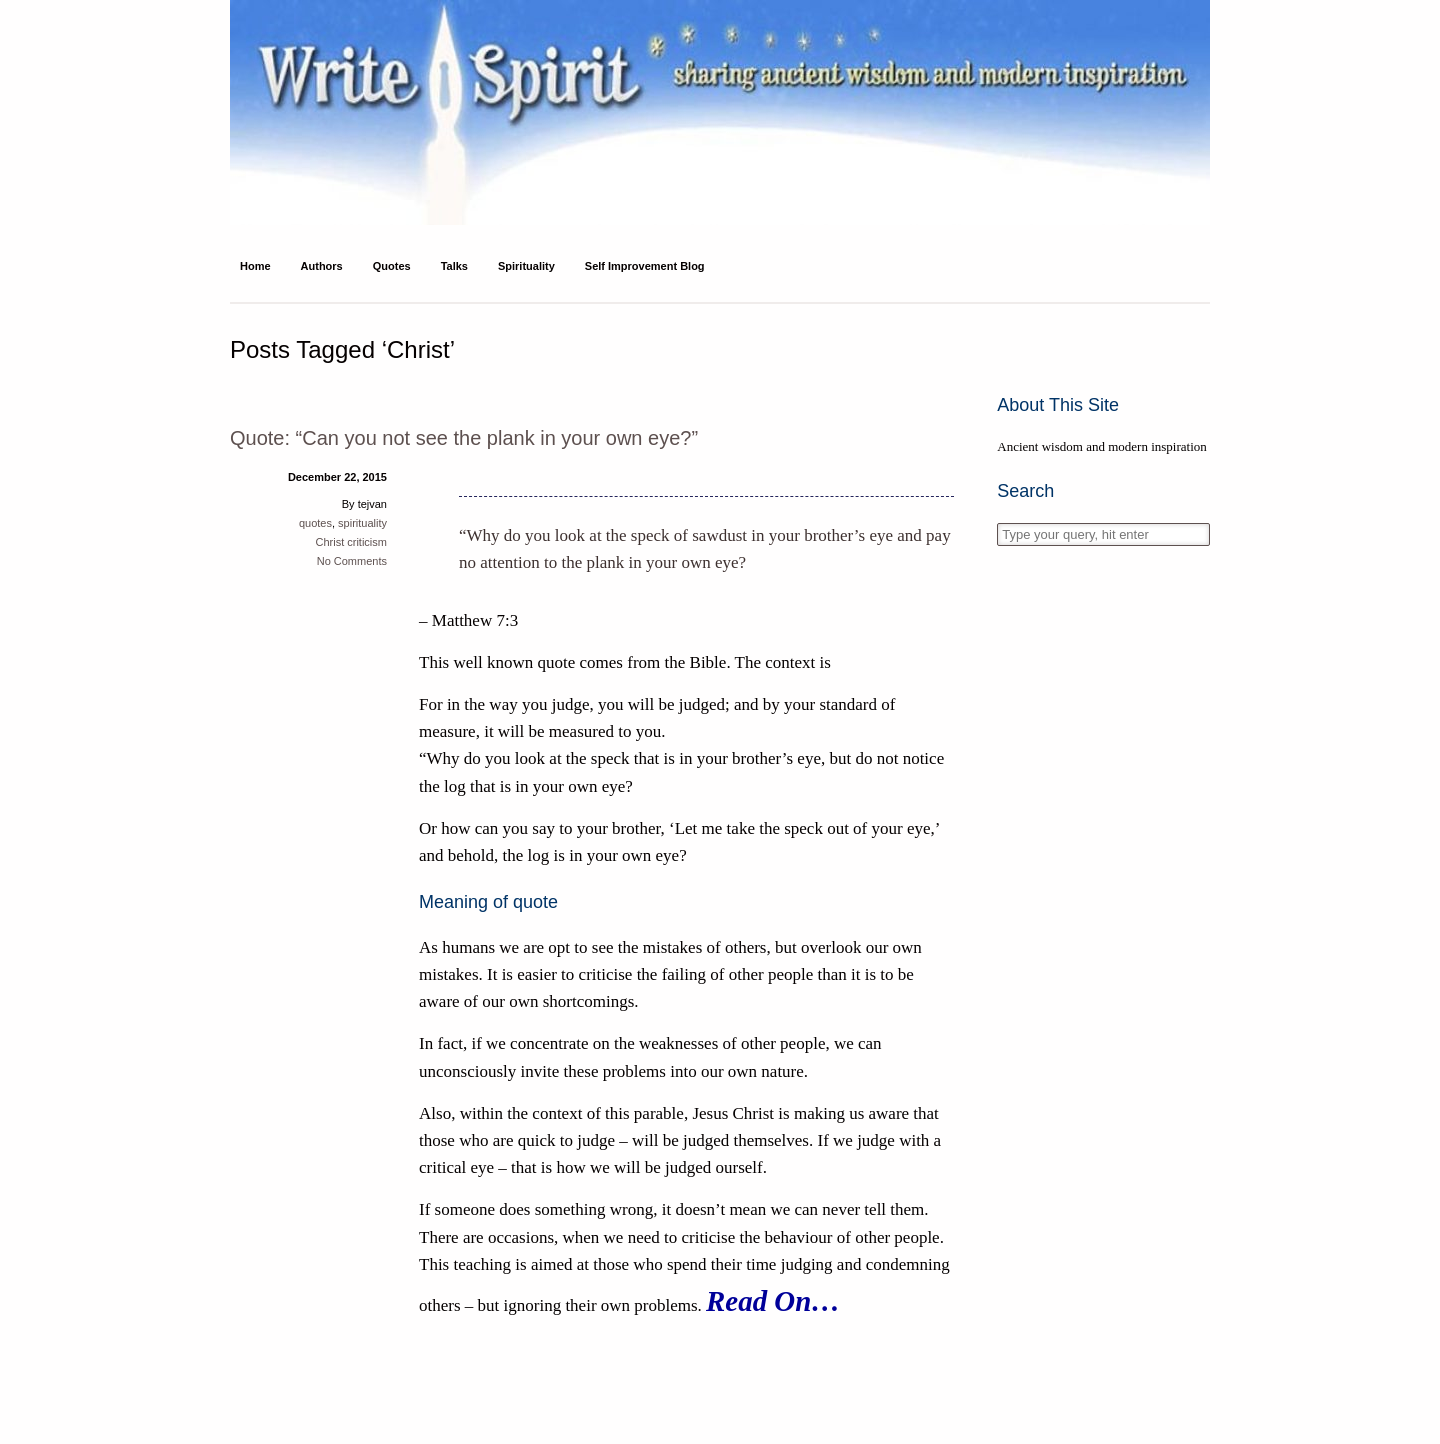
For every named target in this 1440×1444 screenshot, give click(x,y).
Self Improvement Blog (645, 266)
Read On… (773, 1301)
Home (255, 266)
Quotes (392, 266)
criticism (367, 542)
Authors (322, 266)
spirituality (362, 523)
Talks (454, 266)
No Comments (352, 561)
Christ (329, 542)
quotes (315, 523)
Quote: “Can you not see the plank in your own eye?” (464, 438)
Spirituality (526, 266)
